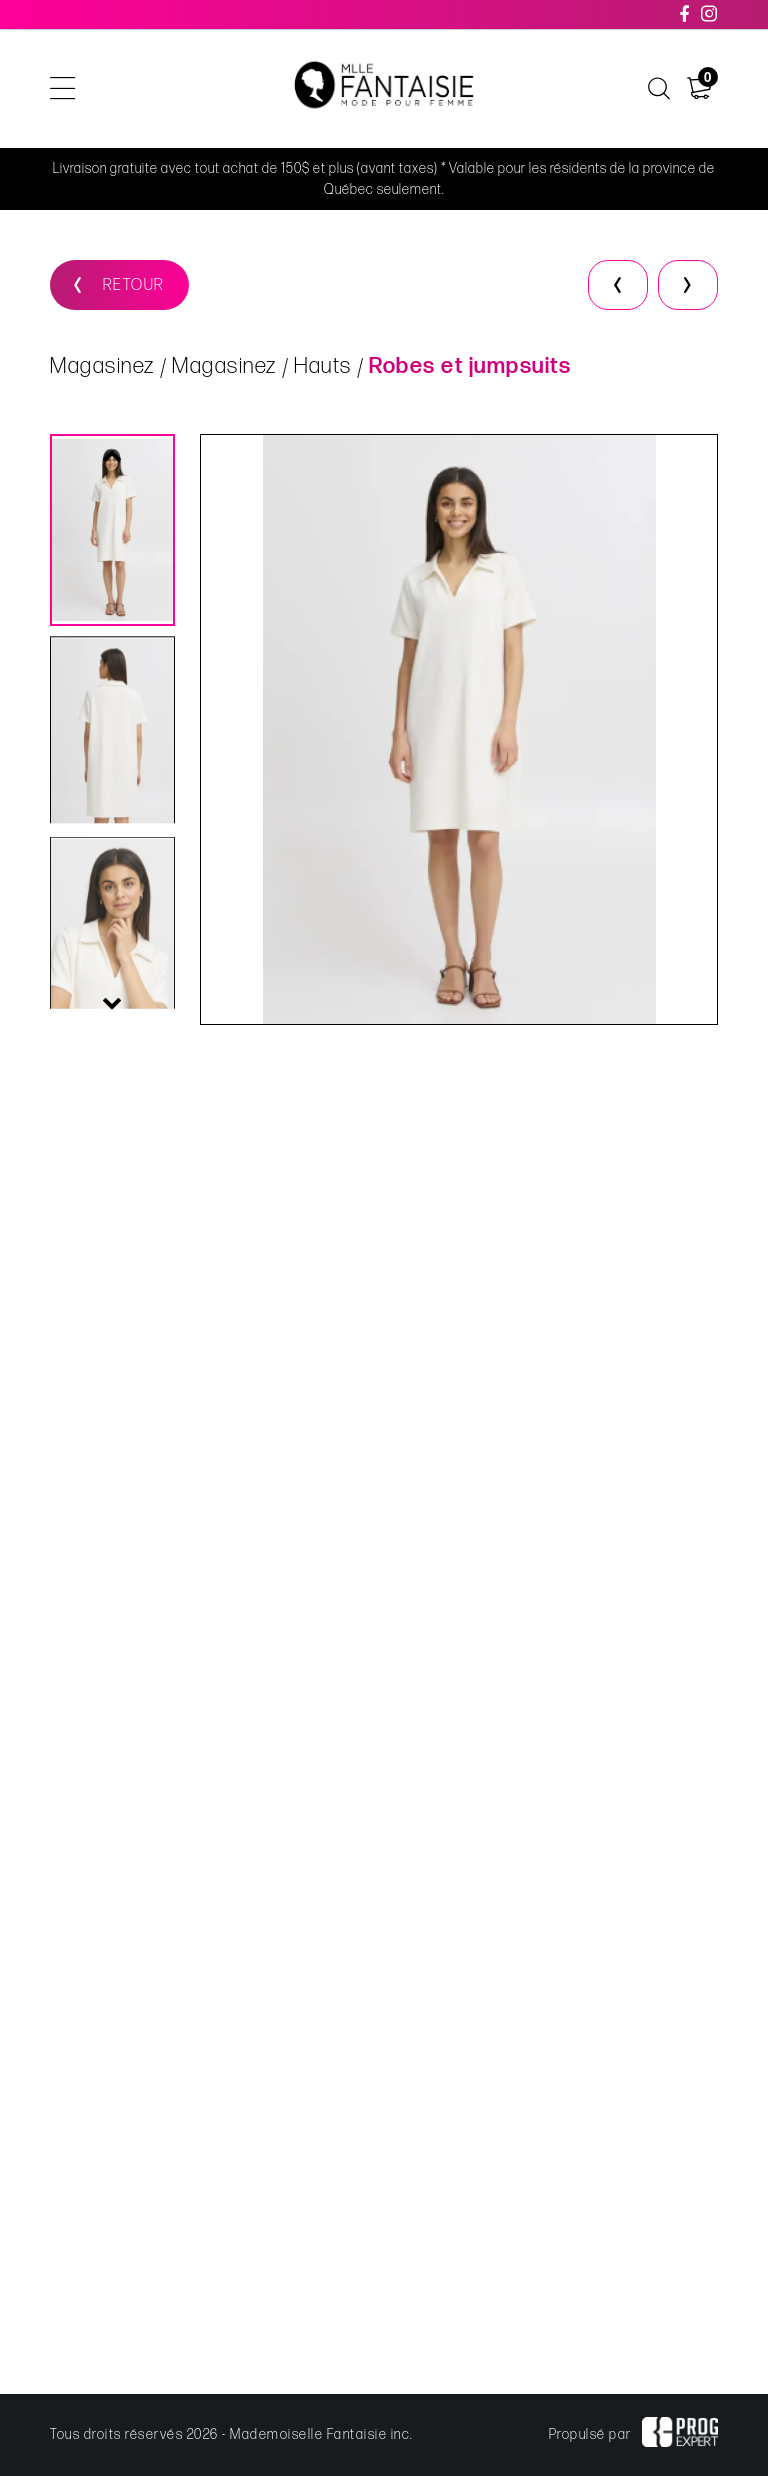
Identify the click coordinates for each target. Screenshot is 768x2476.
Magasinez (102, 366)
